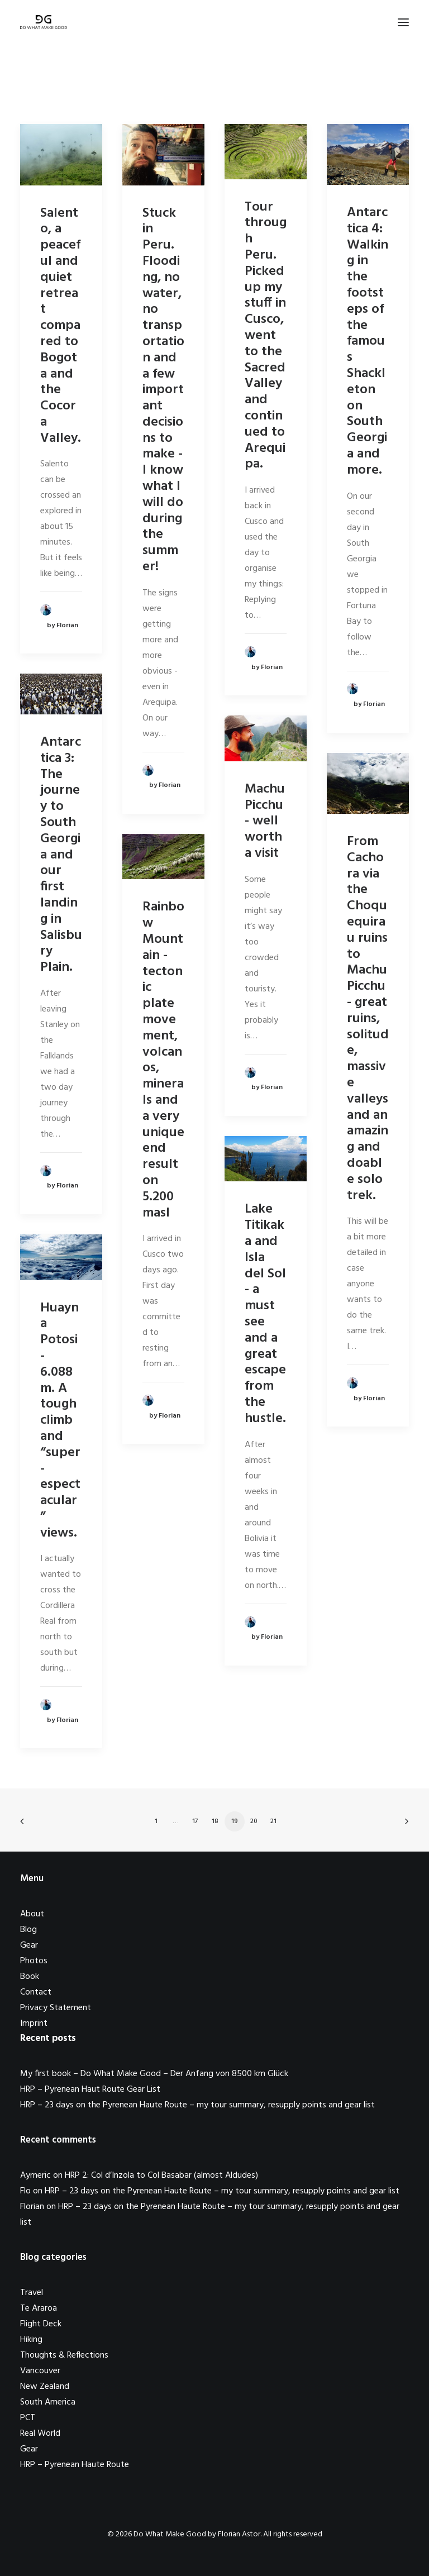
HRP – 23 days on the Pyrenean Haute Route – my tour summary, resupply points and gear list (197, 2105)
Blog (28, 1930)
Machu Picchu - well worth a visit (265, 821)
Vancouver (40, 2371)
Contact (35, 1992)
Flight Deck (40, 2324)
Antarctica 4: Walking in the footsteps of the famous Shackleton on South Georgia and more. (367, 341)
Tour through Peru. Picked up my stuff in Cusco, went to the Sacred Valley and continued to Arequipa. (266, 336)
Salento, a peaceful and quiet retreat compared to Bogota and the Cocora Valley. (60, 326)
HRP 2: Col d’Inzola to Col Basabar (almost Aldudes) (161, 2175)
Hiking (31, 2339)
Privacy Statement (55, 2008)
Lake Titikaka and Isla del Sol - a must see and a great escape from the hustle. (265, 1314)
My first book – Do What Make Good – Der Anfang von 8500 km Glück (154, 2074)
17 (195, 1821)
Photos (33, 1961)
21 (273, 1821)
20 (254, 1821)
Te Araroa (38, 2308)
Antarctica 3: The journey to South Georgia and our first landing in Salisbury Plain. (61, 855)
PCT (27, 2418)
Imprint (33, 2023)
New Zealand (44, 2386)
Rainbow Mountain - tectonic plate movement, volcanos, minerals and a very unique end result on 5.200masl (163, 1059)
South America (47, 2402)
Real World (40, 2433)
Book (29, 1976)
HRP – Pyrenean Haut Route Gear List (90, 2089)
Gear (29, 1945)
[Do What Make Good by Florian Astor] (43, 22)
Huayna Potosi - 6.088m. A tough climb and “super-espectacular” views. (60, 1420)
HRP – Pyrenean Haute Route (74, 2465)
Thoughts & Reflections (64, 2355)
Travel (31, 2293)
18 (215, 1821)
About (32, 1914)
